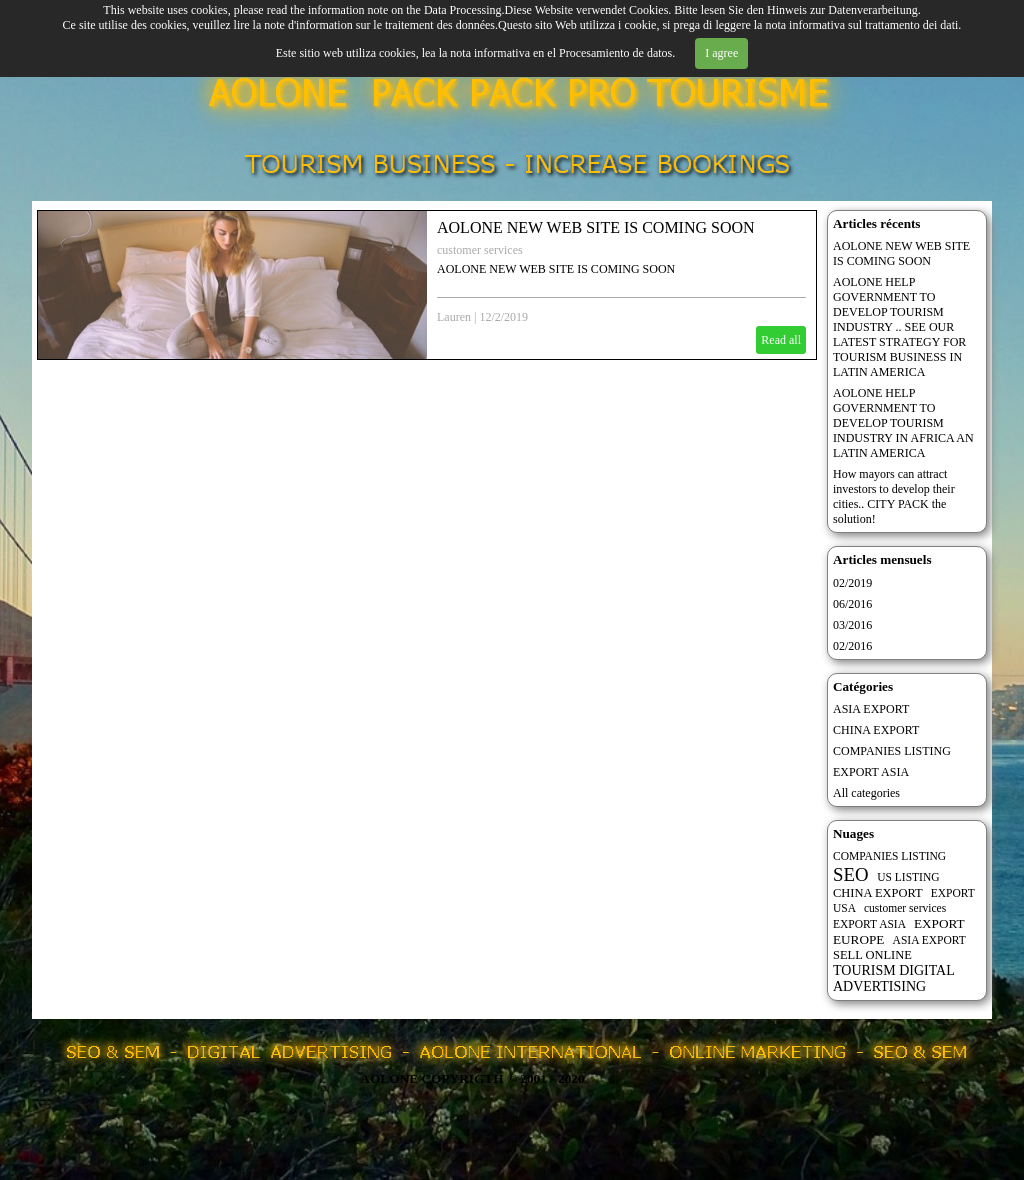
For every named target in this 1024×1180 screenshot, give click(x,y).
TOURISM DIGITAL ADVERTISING (894, 978)
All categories (866, 793)
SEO (850, 874)
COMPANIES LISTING (892, 751)
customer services (480, 250)
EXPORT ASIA (871, 772)
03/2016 (852, 625)
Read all (781, 340)
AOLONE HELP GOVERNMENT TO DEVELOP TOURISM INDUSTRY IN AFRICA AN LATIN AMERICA (903, 423)
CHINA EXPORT (876, 730)
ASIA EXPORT (871, 709)
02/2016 (852, 646)
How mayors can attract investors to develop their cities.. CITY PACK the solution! (894, 496)
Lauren (454, 317)
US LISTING (908, 877)
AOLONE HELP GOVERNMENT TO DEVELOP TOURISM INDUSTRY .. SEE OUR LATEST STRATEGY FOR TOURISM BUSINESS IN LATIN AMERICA (899, 327)
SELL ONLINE (872, 955)
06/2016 (852, 604)
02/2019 (852, 583)
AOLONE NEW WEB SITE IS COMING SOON (596, 227)
